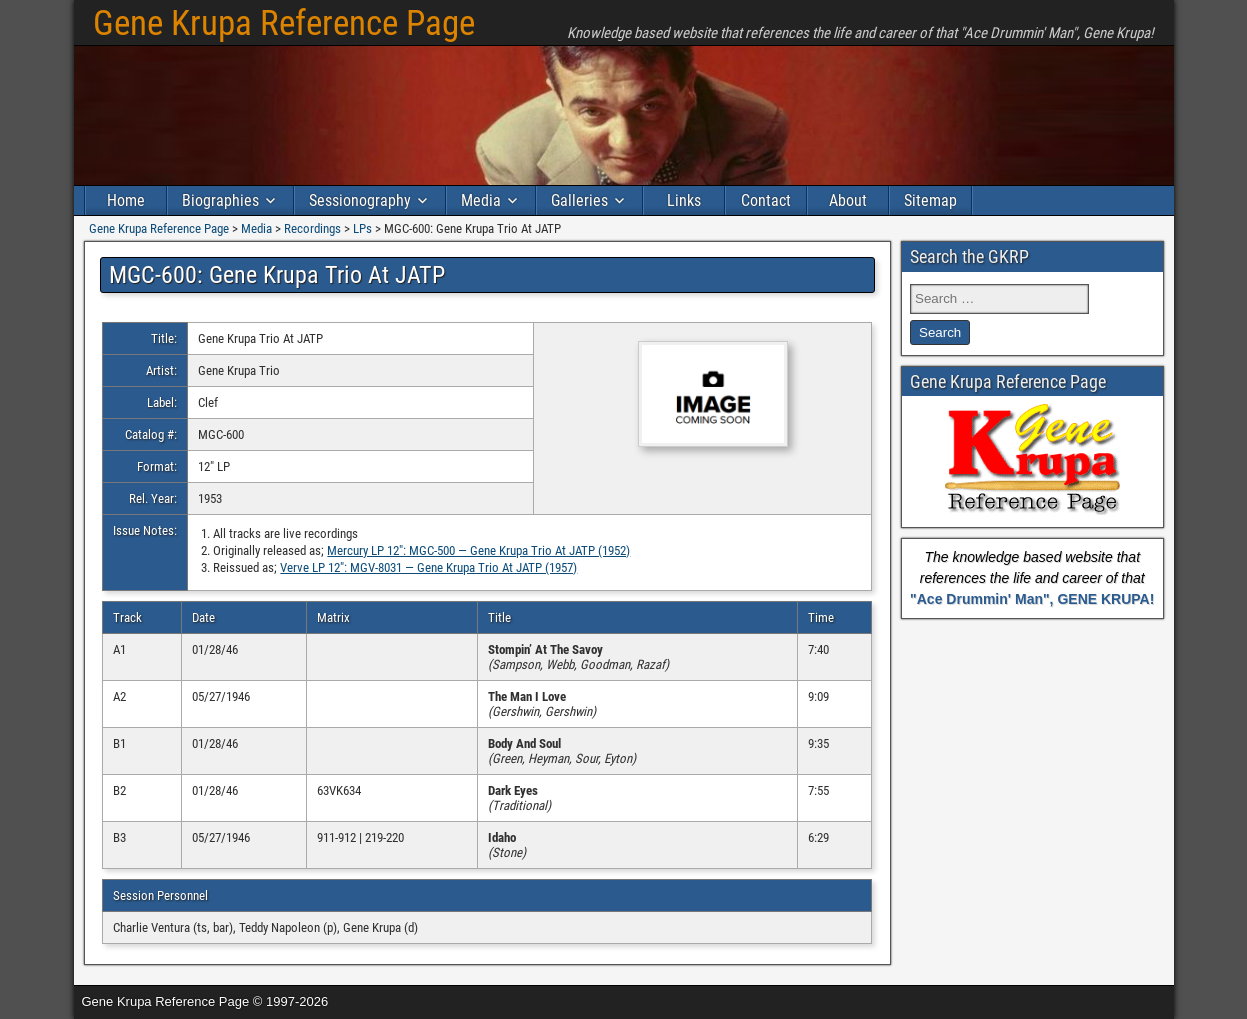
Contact (766, 200)
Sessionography (360, 200)
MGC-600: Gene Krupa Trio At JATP (277, 275)
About (848, 200)
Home (126, 200)
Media (481, 200)
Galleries (579, 200)
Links (684, 200)
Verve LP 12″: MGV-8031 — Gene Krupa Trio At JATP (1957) (428, 567)
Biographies (220, 200)
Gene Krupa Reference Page (284, 23)
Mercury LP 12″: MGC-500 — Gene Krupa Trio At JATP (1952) (478, 550)
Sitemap (930, 200)
